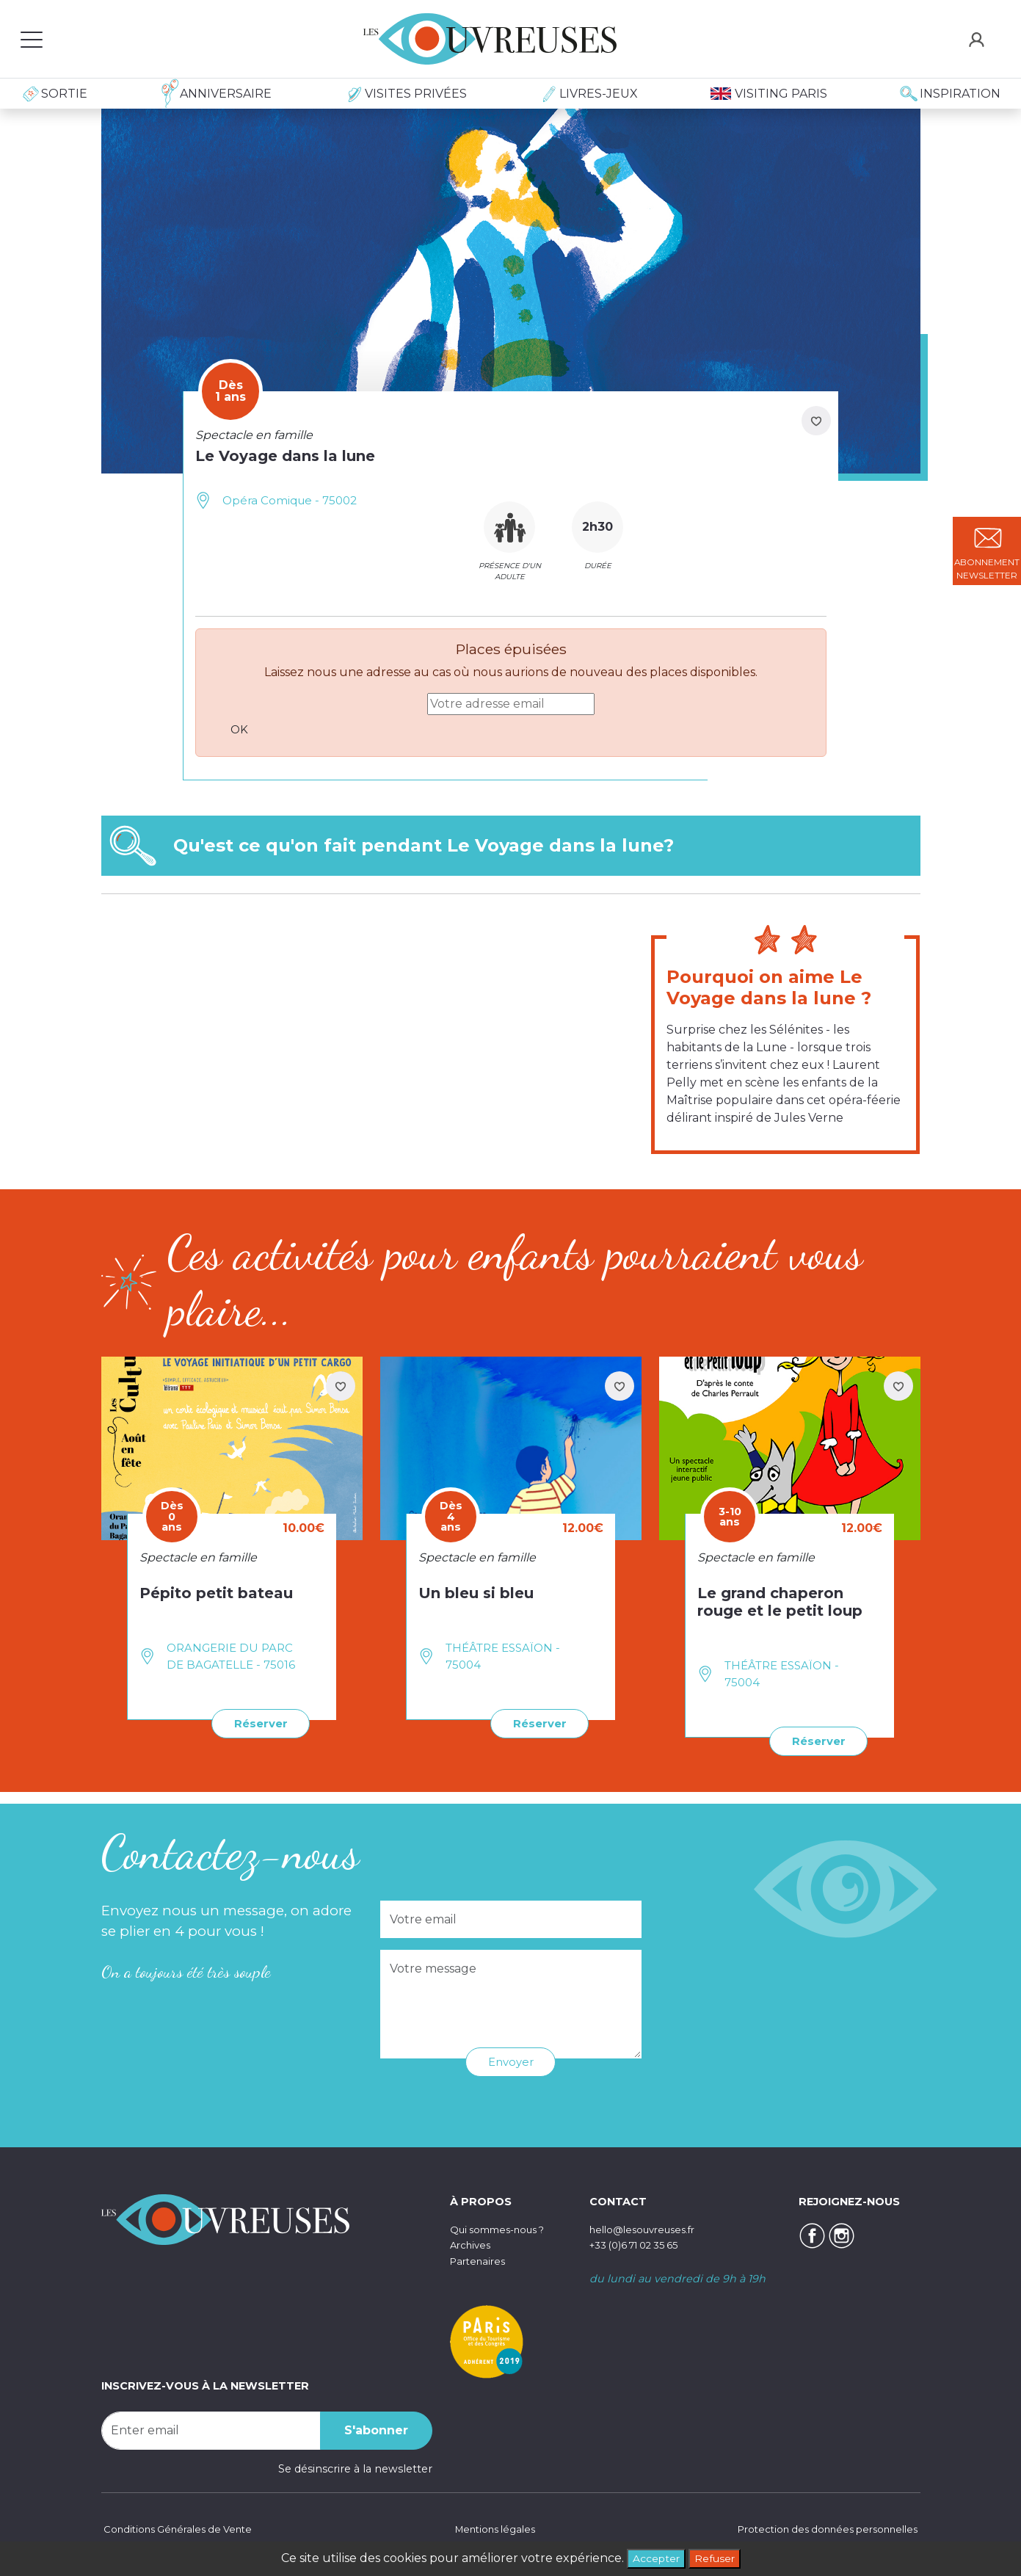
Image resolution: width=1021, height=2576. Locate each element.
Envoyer (510, 2060)
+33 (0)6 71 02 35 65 (641, 2243)
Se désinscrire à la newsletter (355, 2467)
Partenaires (480, 2259)
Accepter (652, 2557)
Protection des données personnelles (819, 2528)
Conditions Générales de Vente (183, 2528)
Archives (472, 2243)
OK (241, 729)
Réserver (257, 1723)
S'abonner (376, 2429)
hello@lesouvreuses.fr (648, 2227)
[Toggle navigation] (31, 39)
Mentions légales (491, 2528)
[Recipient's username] (211, 2429)
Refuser (717, 2557)
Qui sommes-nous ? (504, 2227)
